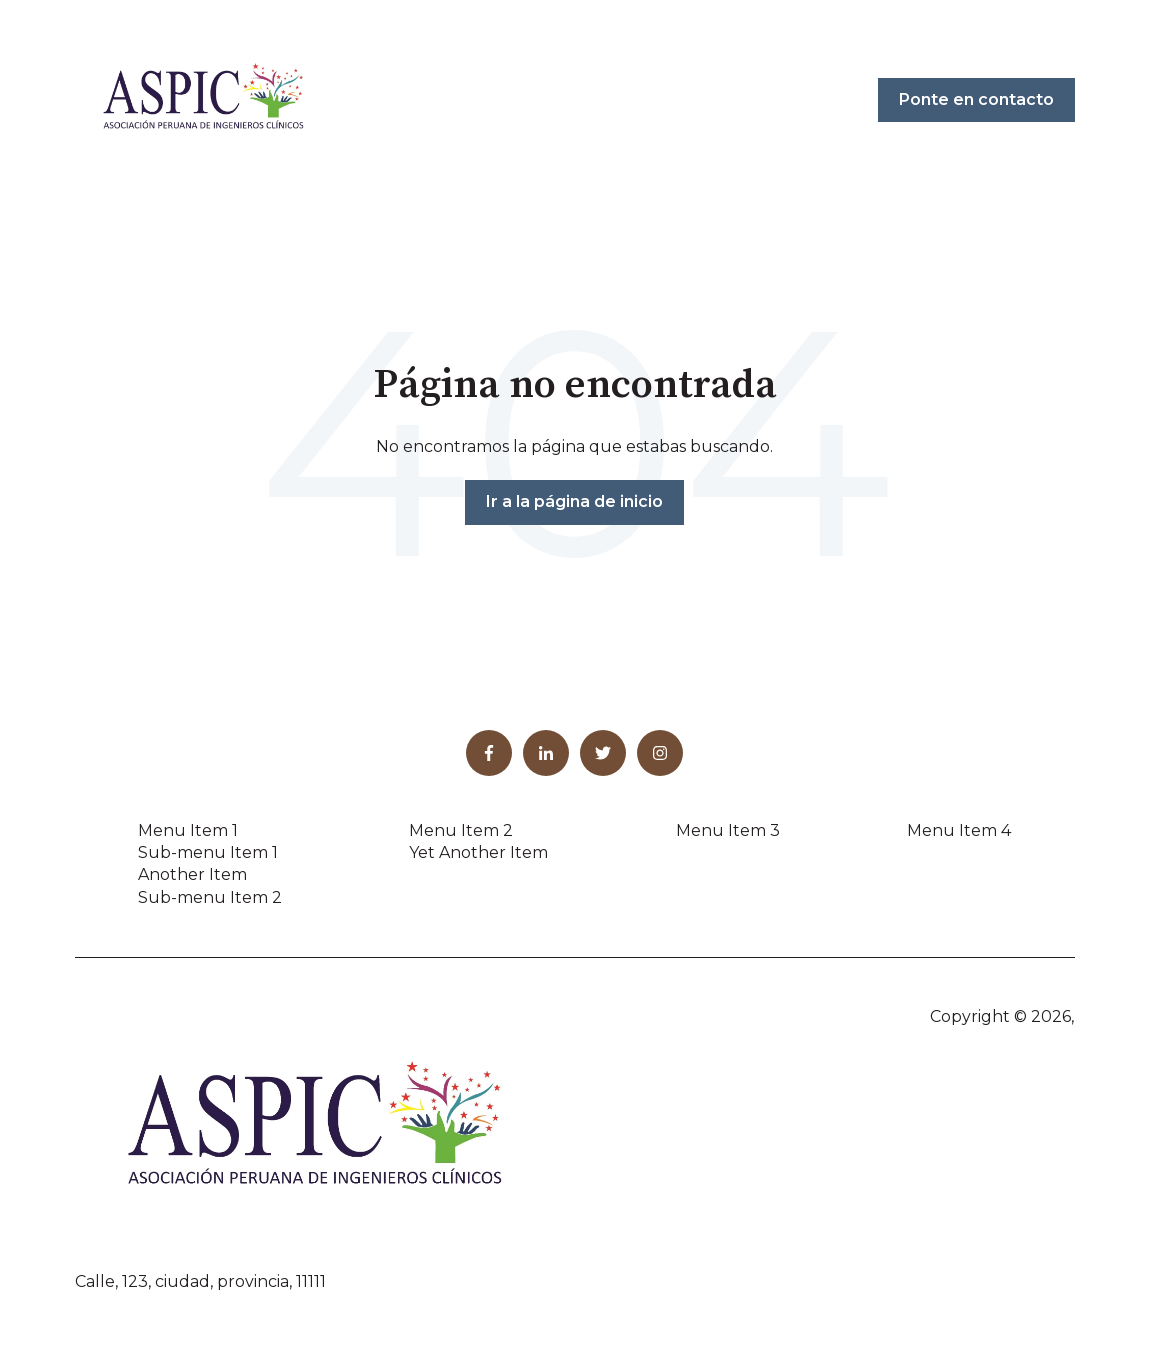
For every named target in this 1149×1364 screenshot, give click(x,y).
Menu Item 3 (728, 830)
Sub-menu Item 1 (208, 852)
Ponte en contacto (976, 99)
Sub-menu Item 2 (210, 897)
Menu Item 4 (959, 830)
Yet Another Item (478, 852)
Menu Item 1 (188, 830)
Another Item (192, 874)
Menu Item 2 (461, 830)
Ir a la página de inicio (574, 501)
